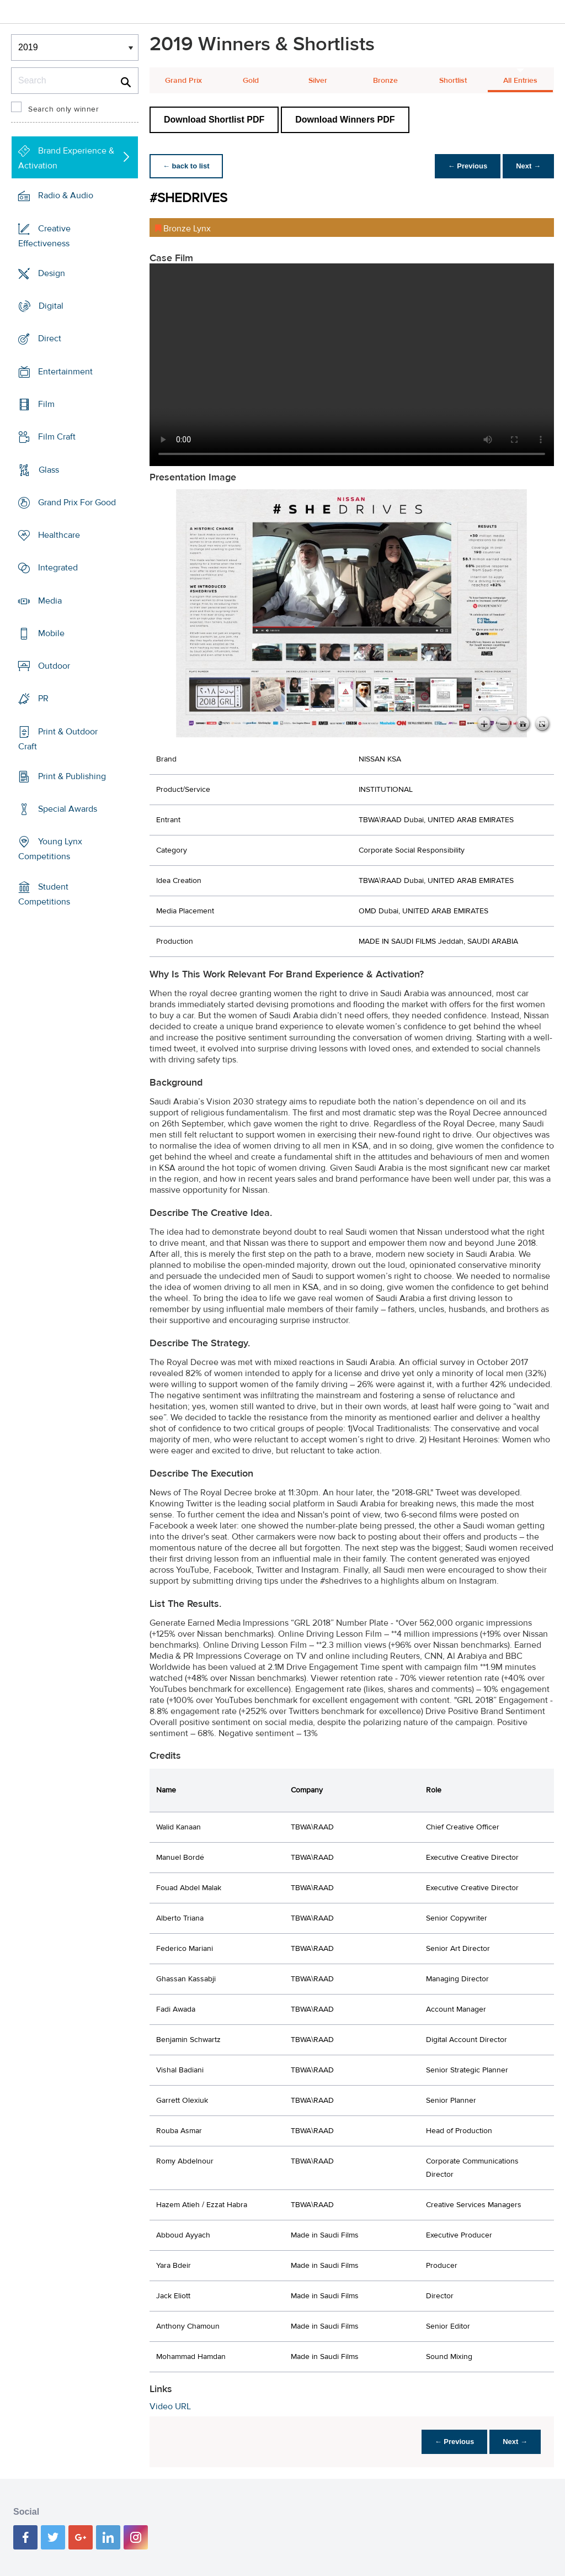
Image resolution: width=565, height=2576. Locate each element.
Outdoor (54, 665)
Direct (49, 338)
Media (50, 600)
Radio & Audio (65, 195)
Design (51, 273)
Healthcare (59, 535)
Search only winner (63, 109)
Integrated (58, 567)
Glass (49, 469)
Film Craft (57, 436)
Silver (317, 81)
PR (43, 698)
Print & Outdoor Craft (58, 739)
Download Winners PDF (345, 119)
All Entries (520, 81)
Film (46, 404)
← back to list (186, 166)
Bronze (385, 81)
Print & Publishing (72, 776)
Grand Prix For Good (77, 502)
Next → (528, 166)
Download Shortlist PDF (214, 119)
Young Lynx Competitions (50, 849)
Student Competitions (44, 894)
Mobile (51, 633)
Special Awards (67, 808)
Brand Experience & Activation (66, 158)
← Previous (468, 166)
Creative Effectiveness (44, 236)
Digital (51, 305)
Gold (251, 81)
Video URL (170, 2406)
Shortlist (453, 81)
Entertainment (65, 371)
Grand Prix (183, 81)
